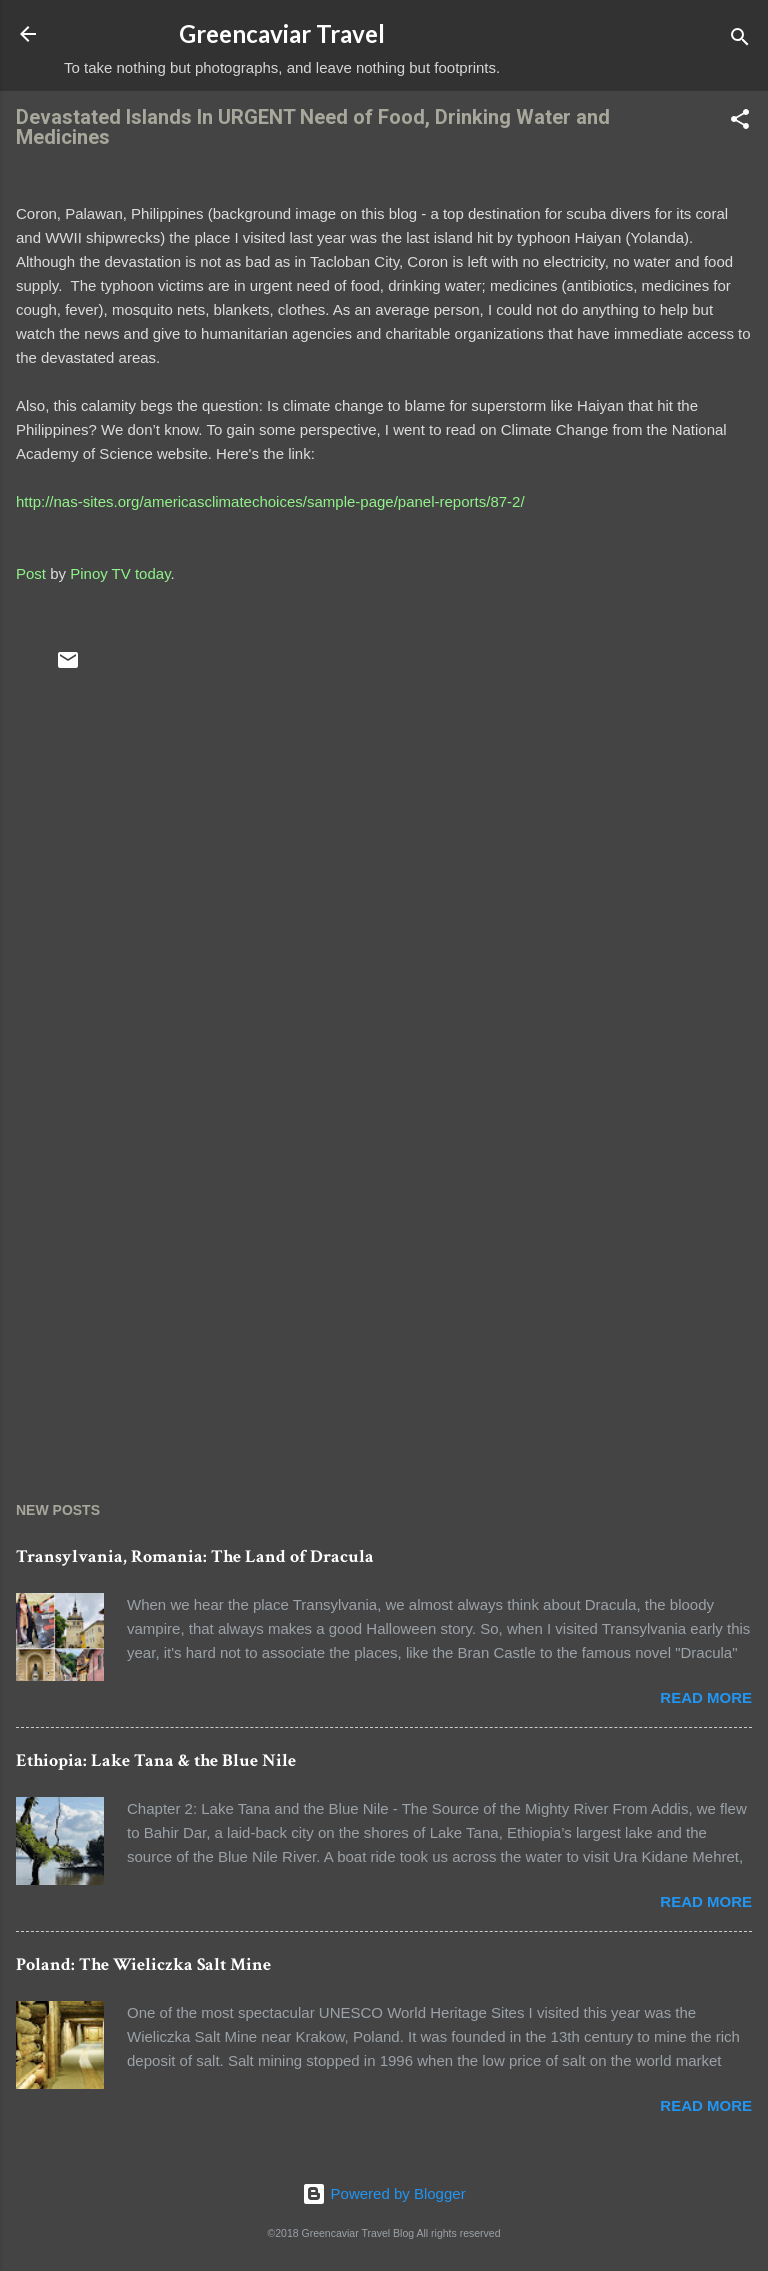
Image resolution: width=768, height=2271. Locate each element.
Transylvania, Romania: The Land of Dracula (195, 1556)
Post (31, 573)
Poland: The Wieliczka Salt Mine (143, 1964)
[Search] (740, 40)
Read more (706, 1697)
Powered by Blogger (383, 2193)
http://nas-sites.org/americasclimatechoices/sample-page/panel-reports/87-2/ (270, 501)
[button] (740, 122)
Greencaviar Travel (282, 33)
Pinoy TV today (120, 573)
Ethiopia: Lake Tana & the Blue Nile (156, 1760)
